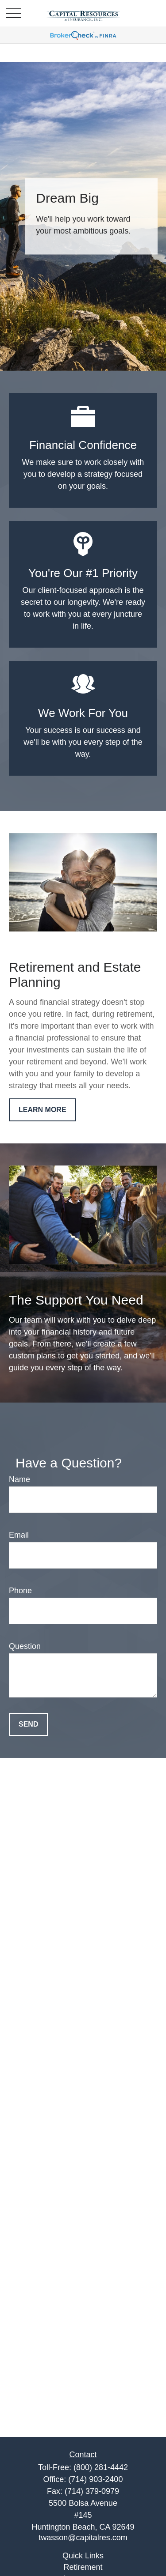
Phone (20, 1590)
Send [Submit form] (28, 1724)
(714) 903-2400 (95, 2479)
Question (25, 1646)
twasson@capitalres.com (83, 2537)
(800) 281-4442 (100, 2467)
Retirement (82, 2567)
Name (19, 1479)
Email (19, 1535)
